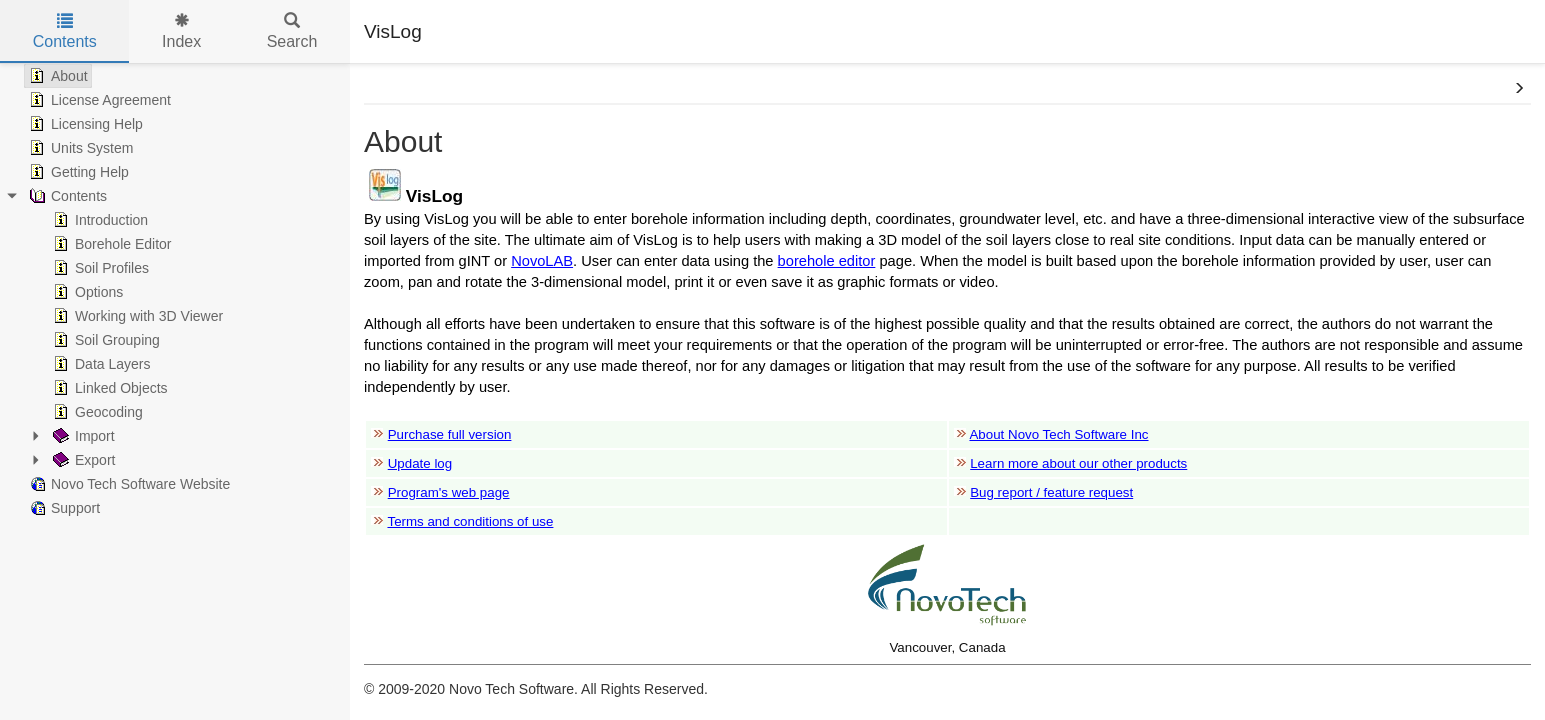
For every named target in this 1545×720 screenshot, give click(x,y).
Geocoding (96, 412)
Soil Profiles (99, 268)
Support (62, 508)
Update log (420, 463)
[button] (1519, 89)
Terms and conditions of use (470, 521)
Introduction (98, 220)
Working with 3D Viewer (136, 316)
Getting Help (77, 172)
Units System (79, 148)
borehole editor (827, 261)
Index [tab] (181, 31)
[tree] (175, 292)
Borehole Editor (110, 244)
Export (82, 460)
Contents (66, 196)
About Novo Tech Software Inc (1058, 434)
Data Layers (99, 364)
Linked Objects (108, 388)
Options (86, 292)
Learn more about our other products (1078, 463)
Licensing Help (84, 124)
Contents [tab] (65, 31)
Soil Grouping (104, 340)
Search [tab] (292, 31)
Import (82, 436)
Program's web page (449, 492)
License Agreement (98, 100)
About (56, 76)
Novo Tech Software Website (127, 484)
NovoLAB (542, 261)
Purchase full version (450, 434)
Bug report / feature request (1051, 492)
